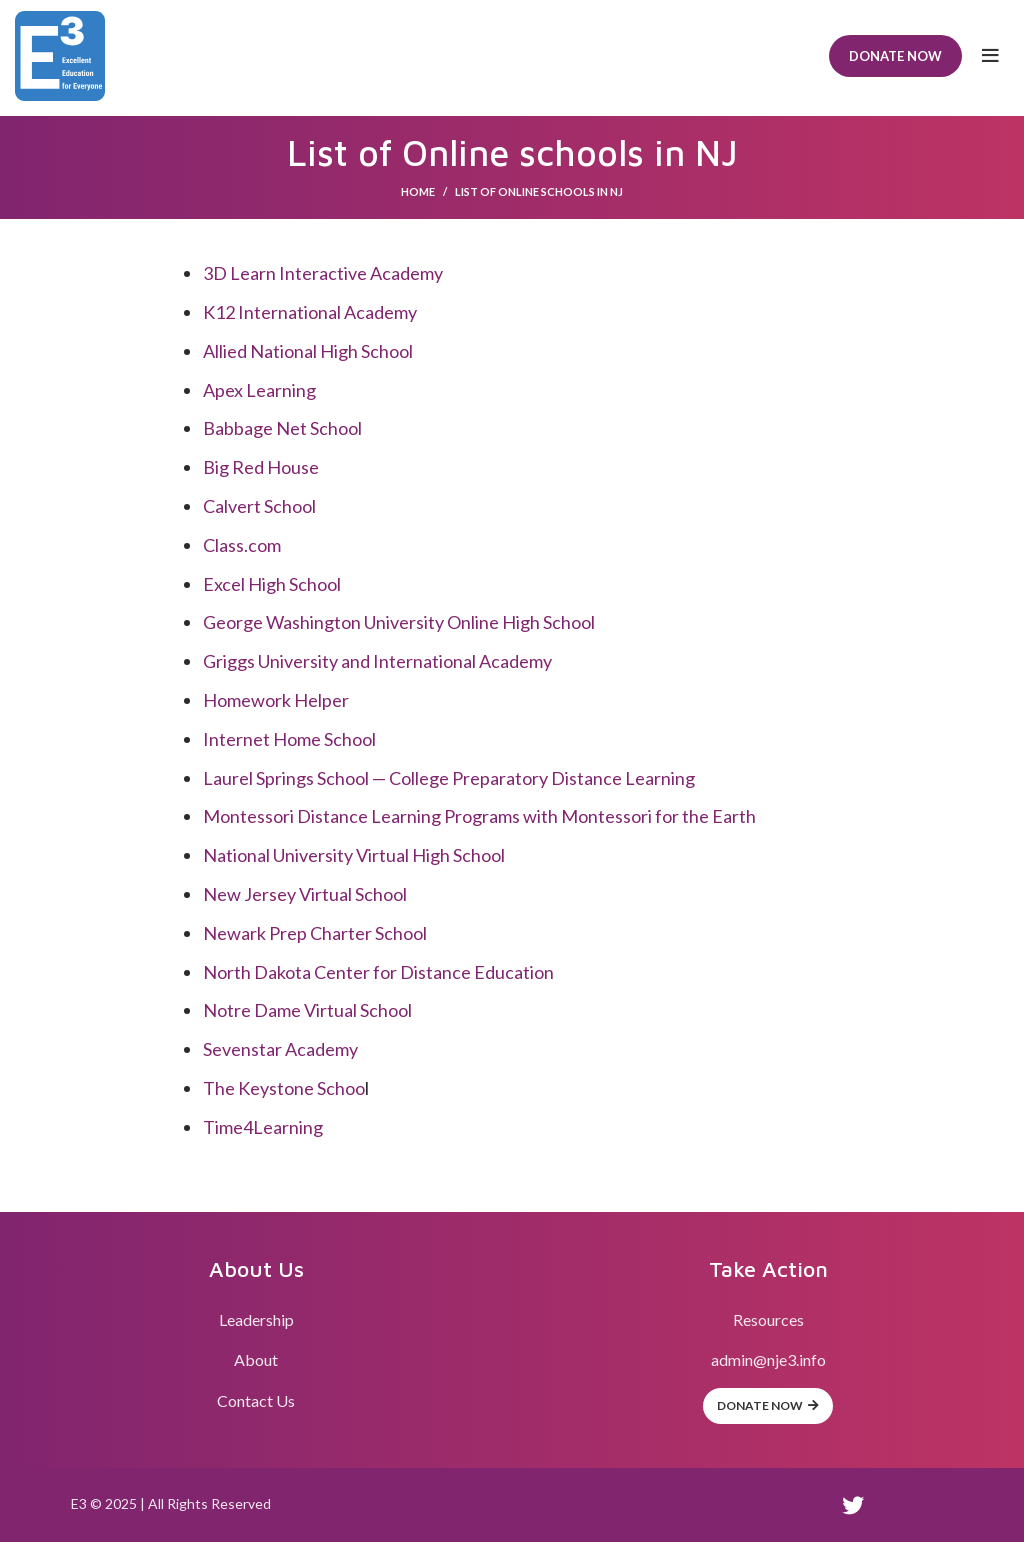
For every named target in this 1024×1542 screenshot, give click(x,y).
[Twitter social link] (853, 1505)
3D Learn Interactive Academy (323, 273)
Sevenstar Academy (280, 1049)
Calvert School (259, 506)
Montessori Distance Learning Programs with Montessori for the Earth (479, 816)
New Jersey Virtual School (305, 894)
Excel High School (272, 584)
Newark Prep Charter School (315, 933)
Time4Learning (263, 1127)
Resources (768, 1319)
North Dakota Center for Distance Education (378, 972)
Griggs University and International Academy (377, 661)
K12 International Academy (310, 312)
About (256, 1359)
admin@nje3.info (768, 1359)
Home (418, 191)
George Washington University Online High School (399, 622)
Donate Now (895, 56)
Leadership (256, 1319)
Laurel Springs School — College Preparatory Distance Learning (449, 778)
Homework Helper (276, 700)
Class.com (242, 545)
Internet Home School (289, 739)
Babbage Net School (282, 428)
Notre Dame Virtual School (307, 1010)
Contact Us (256, 1400)
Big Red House (261, 467)
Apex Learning (259, 390)
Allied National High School (308, 351)
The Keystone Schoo (284, 1088)
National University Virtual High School (354, 855)
